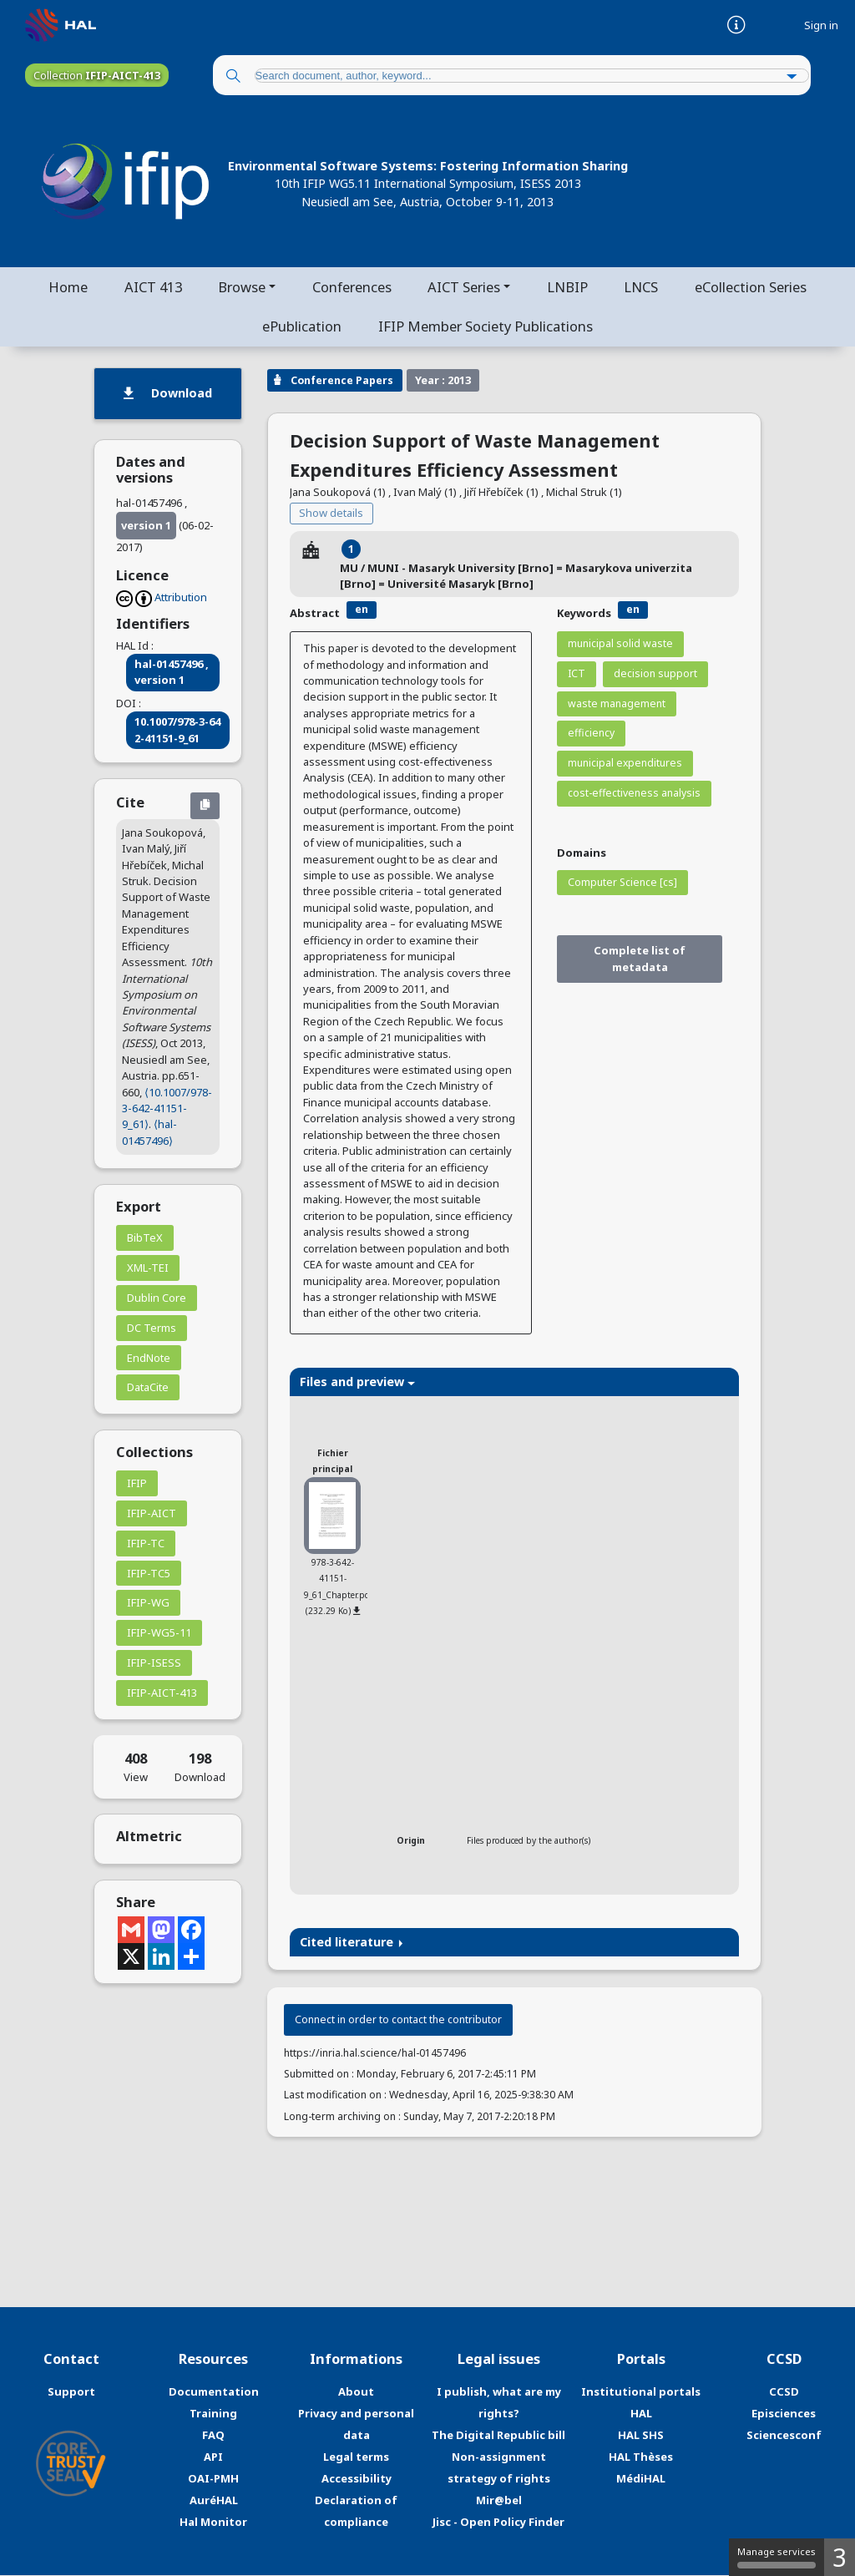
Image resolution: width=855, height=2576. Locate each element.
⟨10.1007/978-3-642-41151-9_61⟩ (167, 1109)
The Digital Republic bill (498, 2436)
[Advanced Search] (792, 77)
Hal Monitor (213, 2522)
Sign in (821, 25)
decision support (655, 674)
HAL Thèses (641, 2457)
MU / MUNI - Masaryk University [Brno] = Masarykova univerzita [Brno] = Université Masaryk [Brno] (516, 576)
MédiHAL (640, 2479)
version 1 (146, 526)
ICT (576, 674)
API (213, 2457)
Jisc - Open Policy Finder (498, 2522)
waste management (616, 704)
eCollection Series (752, 286)
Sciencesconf (784, 2436)
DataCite (148, 1388)
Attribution (180, 597)
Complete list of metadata (640, 959)
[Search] (233, 77)
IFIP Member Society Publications (485, 327)
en (361, 610)
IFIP (137, 1484)
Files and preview (357, 1382)
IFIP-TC (145, 1543)
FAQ (213, 2436)
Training (213, 2414)
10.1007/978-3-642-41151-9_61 (177, 731)
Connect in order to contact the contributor (398, 2021)
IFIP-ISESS (154, 1663)
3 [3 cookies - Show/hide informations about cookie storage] (839, 2557)
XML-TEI (148, 1268)
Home (66, 286)
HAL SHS (641, 2436)
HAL (641, 2414)
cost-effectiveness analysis (634, 794)
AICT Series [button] (464, 286)
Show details (331, 513)
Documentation (214, 2393)
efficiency (591, 734)
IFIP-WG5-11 (159, 1634)
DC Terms (151, 1328)
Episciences (783, 2414)
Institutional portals (641, 2393)
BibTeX (145, 1239)
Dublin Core (156, 1298)
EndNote (148, 1358)
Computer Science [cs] (622, 883)
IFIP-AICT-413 (162, 1693)
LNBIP (568, 286)
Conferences (352, 286)
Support (71, 2393)
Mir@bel (499, 2500)
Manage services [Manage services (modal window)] (776, 2556)
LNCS (642, 286)
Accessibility (356, 2479)
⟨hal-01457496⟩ (149, 1133)
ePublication (301, 327)
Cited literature (351, 1943)
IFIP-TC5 (148, 1574)
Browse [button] (241, 286)
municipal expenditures (625, 764)
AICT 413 (151, 286)
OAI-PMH (213, 2479)
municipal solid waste (620, 644)
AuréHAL (214, 2500)
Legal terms (356, 2457)
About (356, 2393)
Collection (96, 75)
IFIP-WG (148, 1604)
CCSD (784, 2393)
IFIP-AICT (151, 1513)
